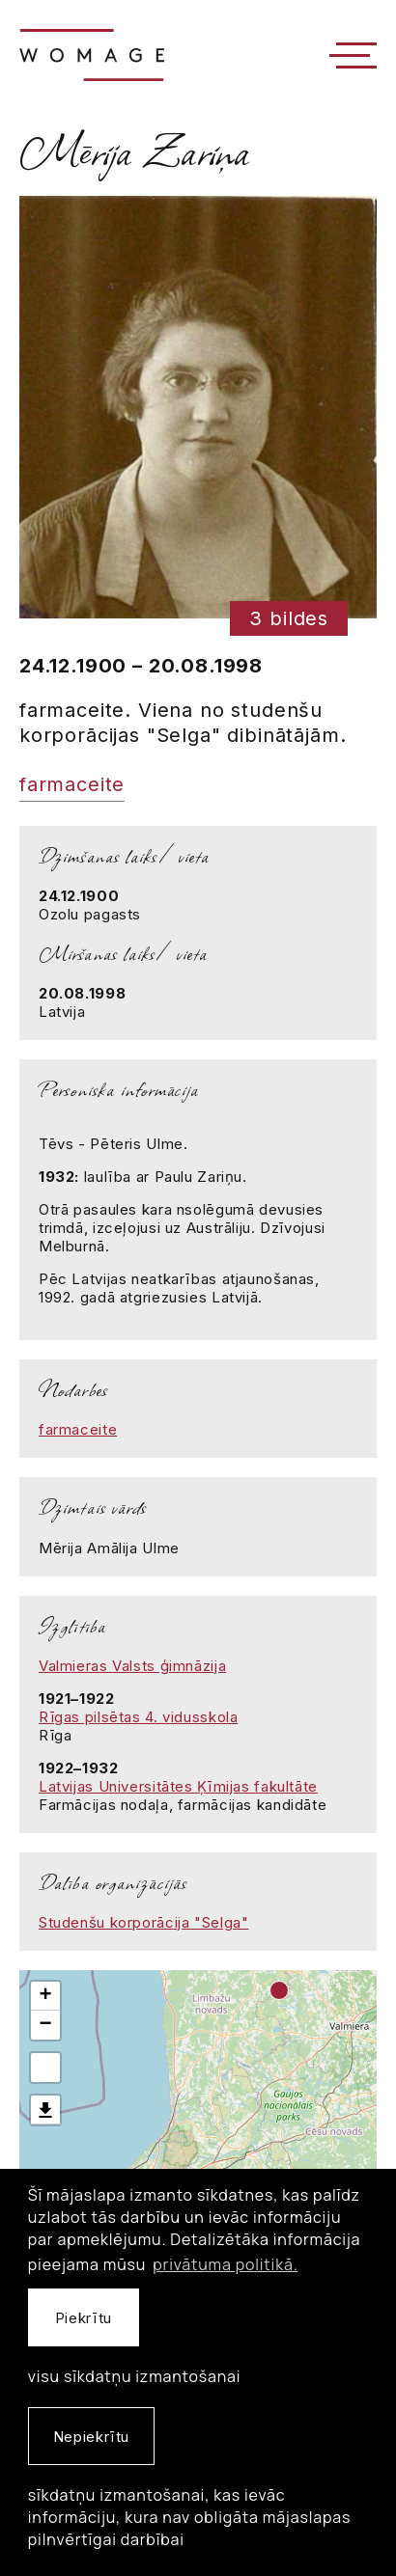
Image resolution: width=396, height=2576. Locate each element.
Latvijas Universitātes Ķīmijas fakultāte (178, 1786)
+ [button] (45, 1996)
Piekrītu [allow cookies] (83, 2318)
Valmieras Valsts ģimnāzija (132, 1666)
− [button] (45, 2025)
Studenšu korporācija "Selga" (143, 1922)
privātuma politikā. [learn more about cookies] (225, 2264)
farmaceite (72, 784)
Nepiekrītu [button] (91, 2436)
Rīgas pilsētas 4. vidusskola (138, 1717)
